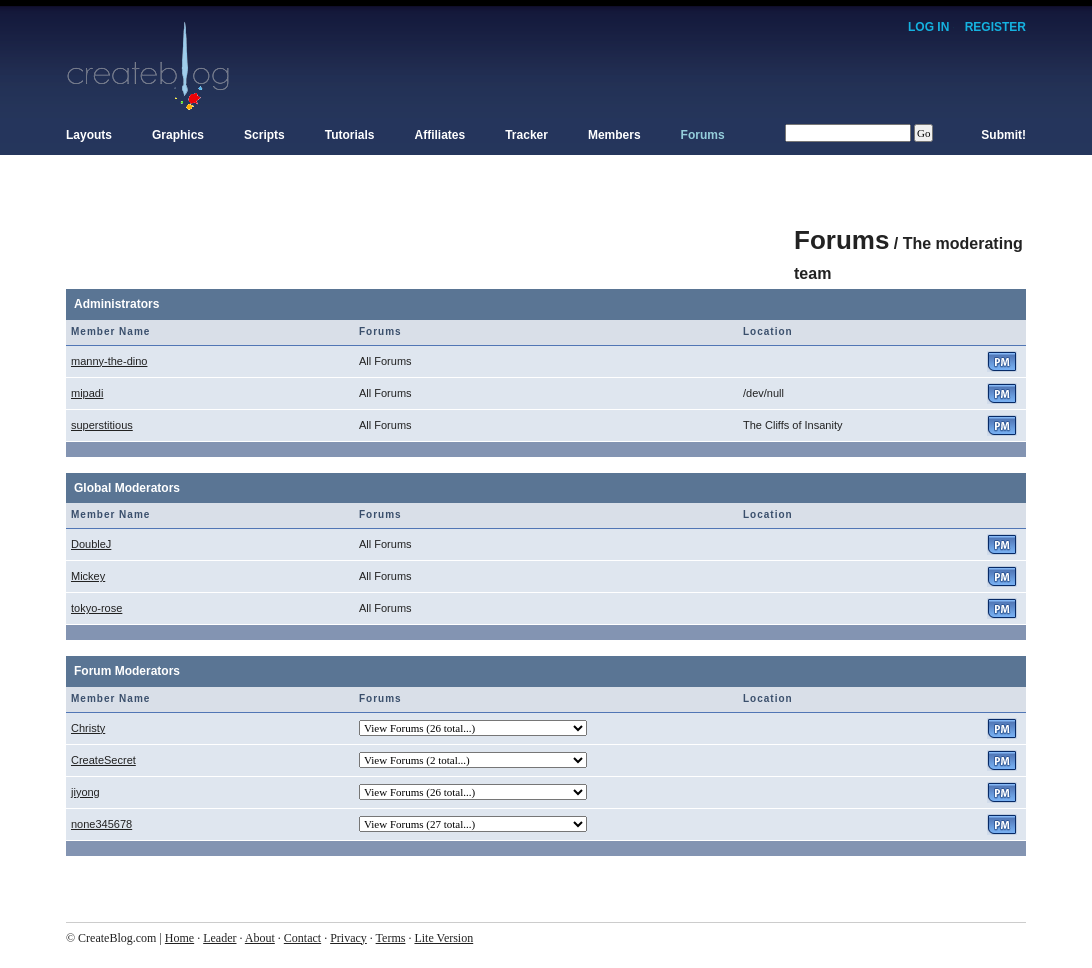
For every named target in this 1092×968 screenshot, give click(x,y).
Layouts (89, 135)
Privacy (348, 938)
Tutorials (350, 135)
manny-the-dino (109, 361)
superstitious (102, 425)
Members (614, 135)
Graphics (178, 135)
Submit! (1003, 135)
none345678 (101, 824)
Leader (219, 938)
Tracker (526, 135)
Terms (391, 938)
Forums (703, 135)
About (260, 938)
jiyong (85, 792)
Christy (88, 728)
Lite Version (443, 938)
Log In (928, 27)
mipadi (87, 393)
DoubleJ (91, 544)
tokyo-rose (96, 608)
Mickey (88, 576)
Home (179, 938)
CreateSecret (103, 760)
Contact (302, 938)
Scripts (264, 135)
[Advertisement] (430, 230)
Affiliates (440, 135)
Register (995, 27)
